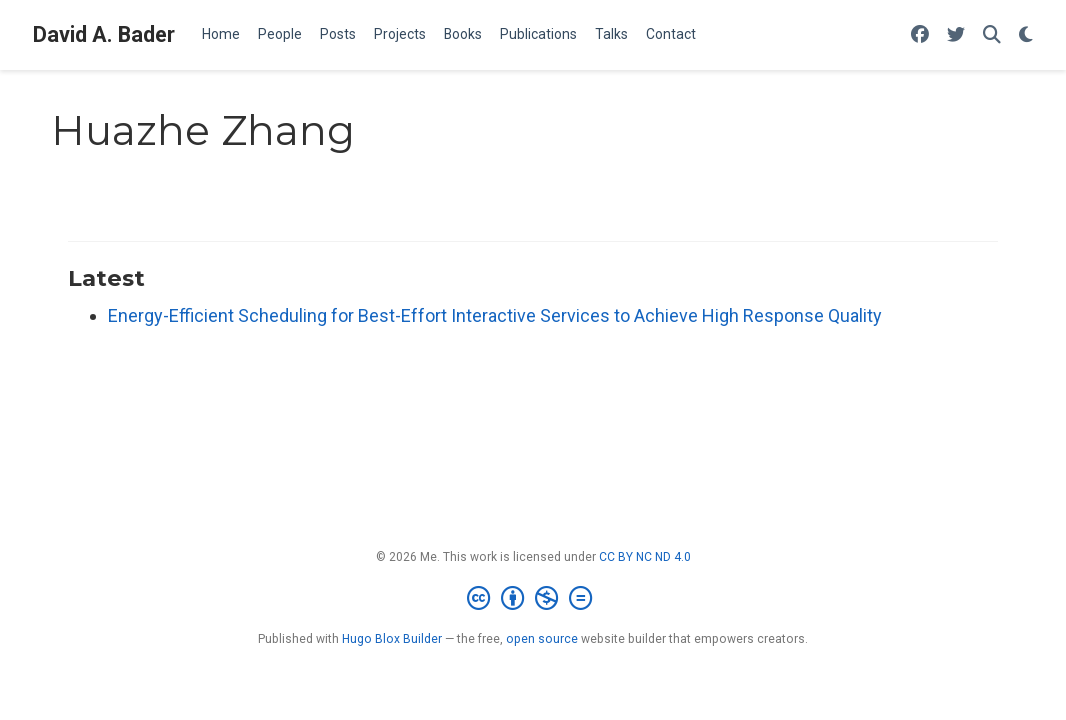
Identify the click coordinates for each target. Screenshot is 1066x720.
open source (542, 639)
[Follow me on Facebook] (920, 35)
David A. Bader (104, 34)
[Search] (992, 35)
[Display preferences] (1026, 35)
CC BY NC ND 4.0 (645, 557)
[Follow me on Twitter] (956, 35)
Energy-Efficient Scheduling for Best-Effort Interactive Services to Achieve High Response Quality (495, 315)
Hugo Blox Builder (392, 639)
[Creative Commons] (533, 599)
